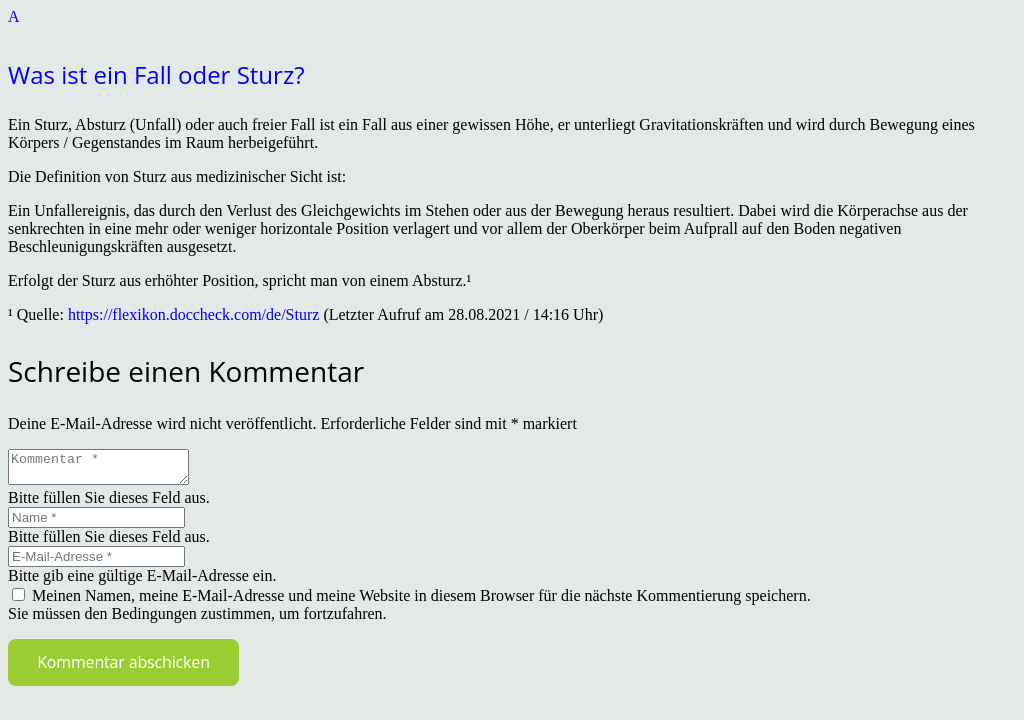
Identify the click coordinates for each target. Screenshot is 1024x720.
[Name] (96, 523)
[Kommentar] (108, 470)
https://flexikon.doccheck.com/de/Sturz (194, 314)
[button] (512, 50)
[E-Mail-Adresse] (96, 562)
